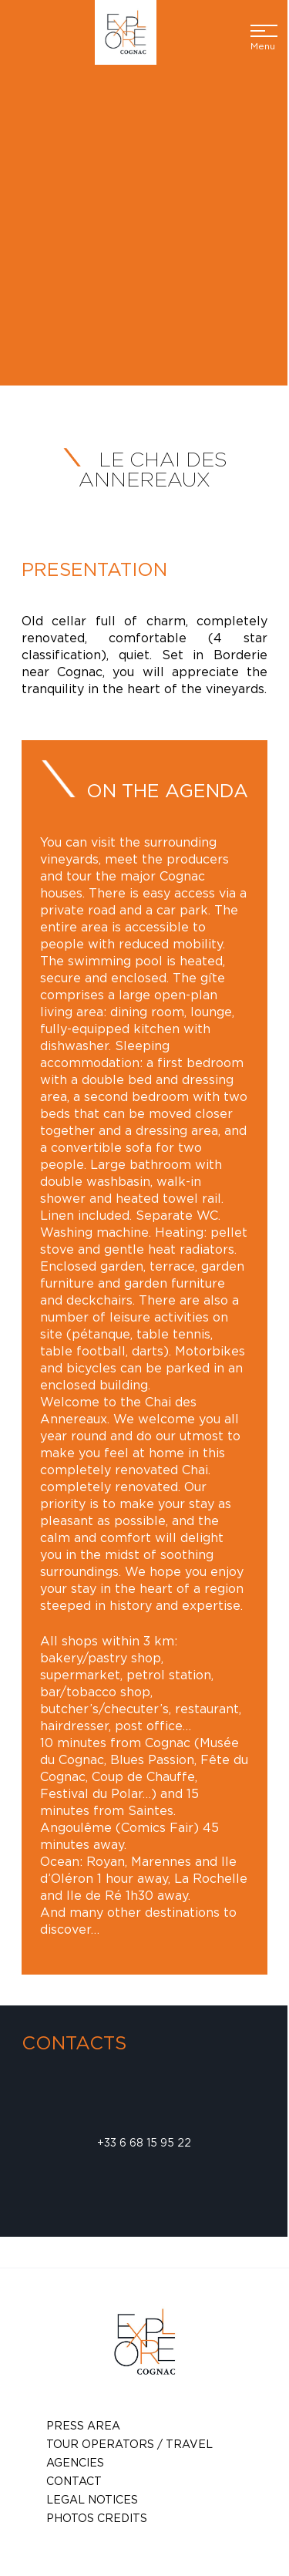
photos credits (96, 2518)
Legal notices (92, 2499)
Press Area (83, 2425)
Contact (74, 2481)
